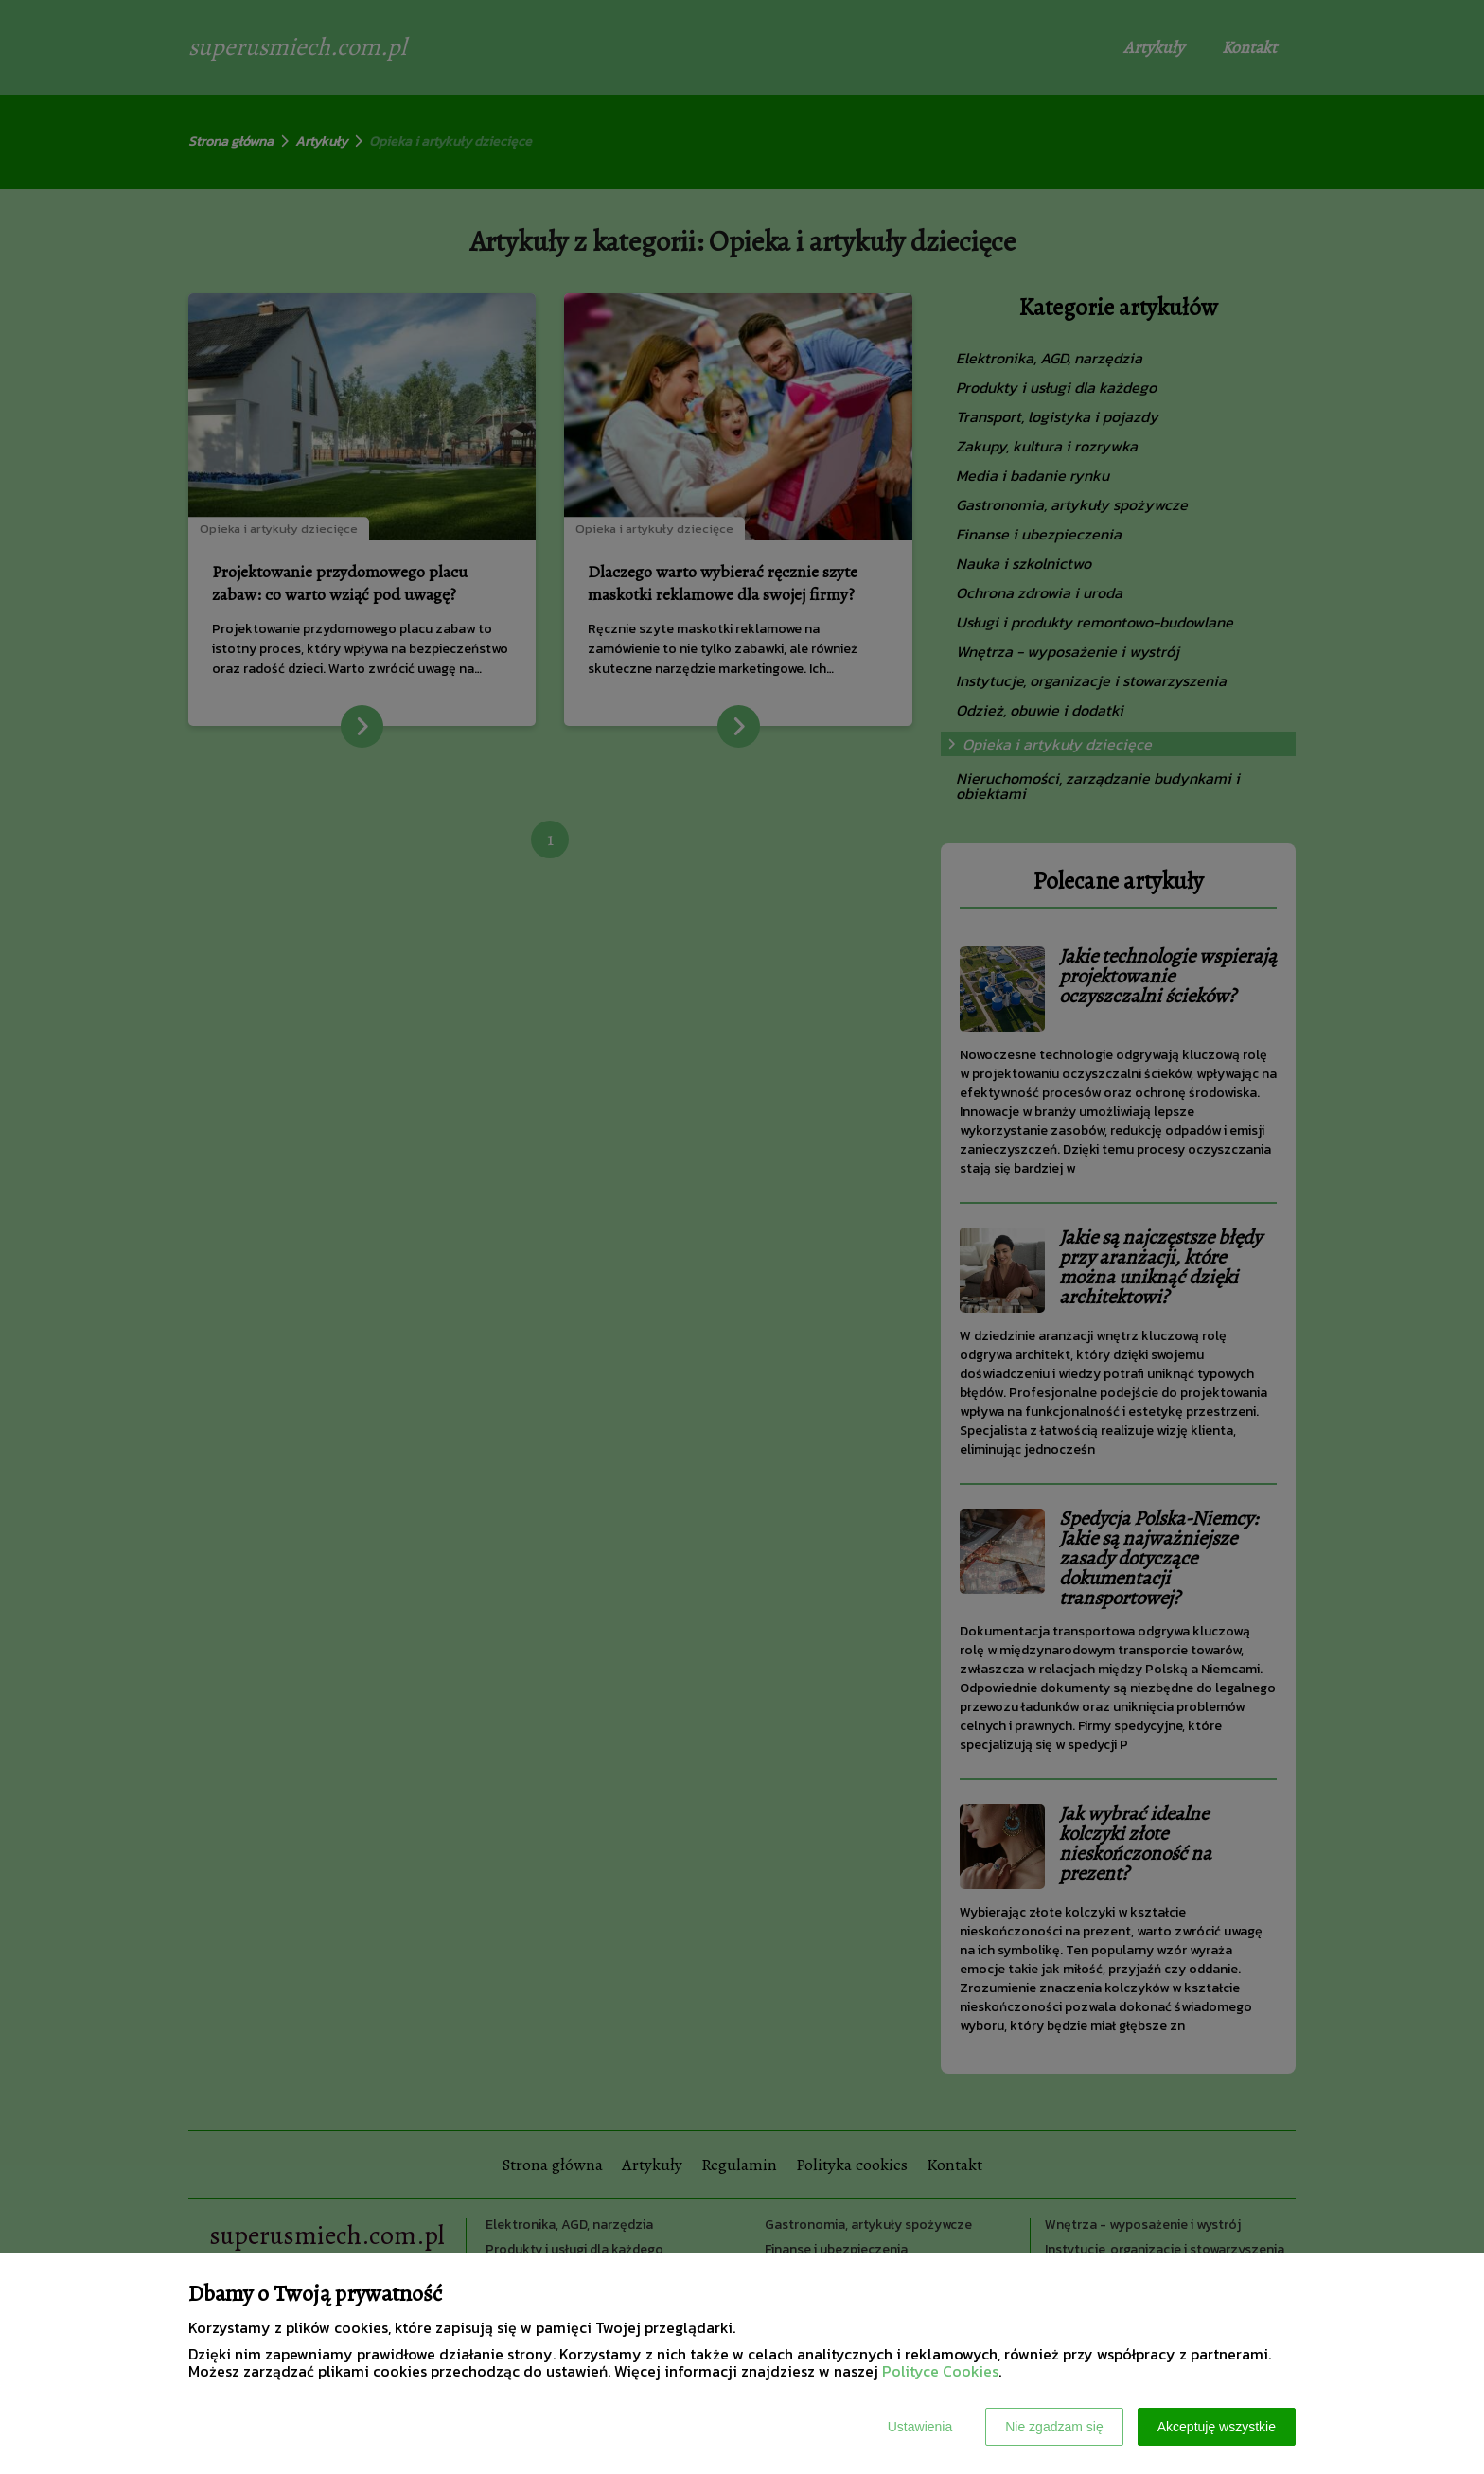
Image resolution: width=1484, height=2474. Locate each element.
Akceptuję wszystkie (1216, 2426)
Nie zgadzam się (1054, 2426)
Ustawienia (920, 2426)
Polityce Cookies (940, 2370)
